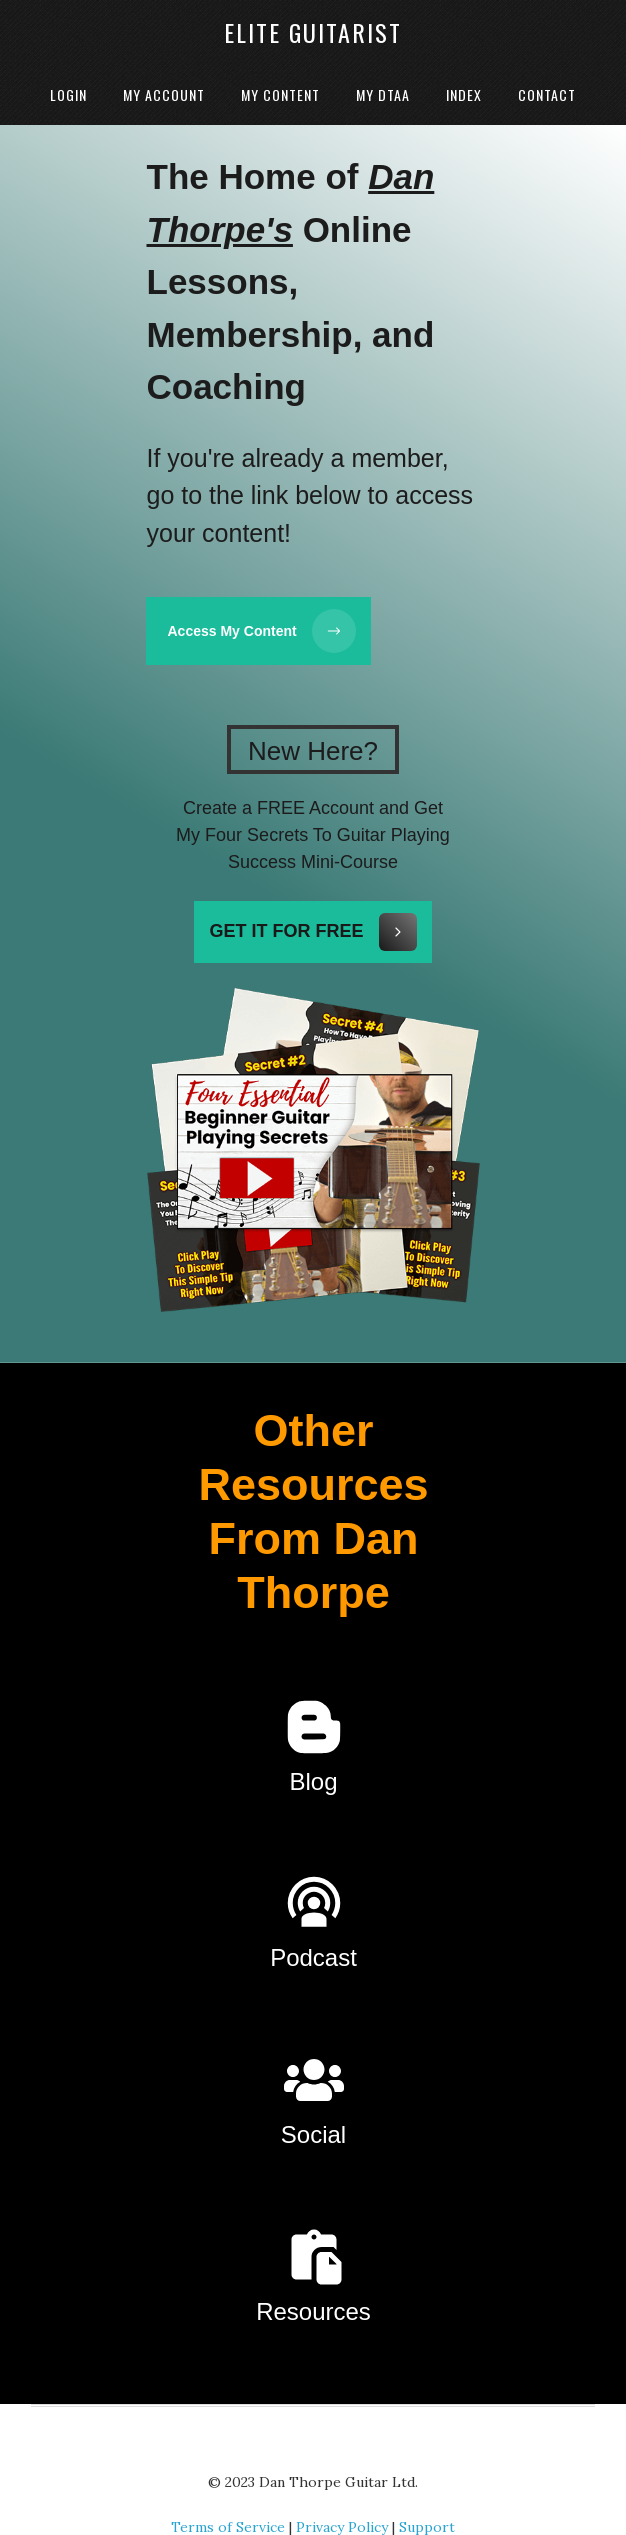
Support (427, 2499)
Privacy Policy (342, 2499)
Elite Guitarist (313, 32)
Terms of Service (228, 2499)
